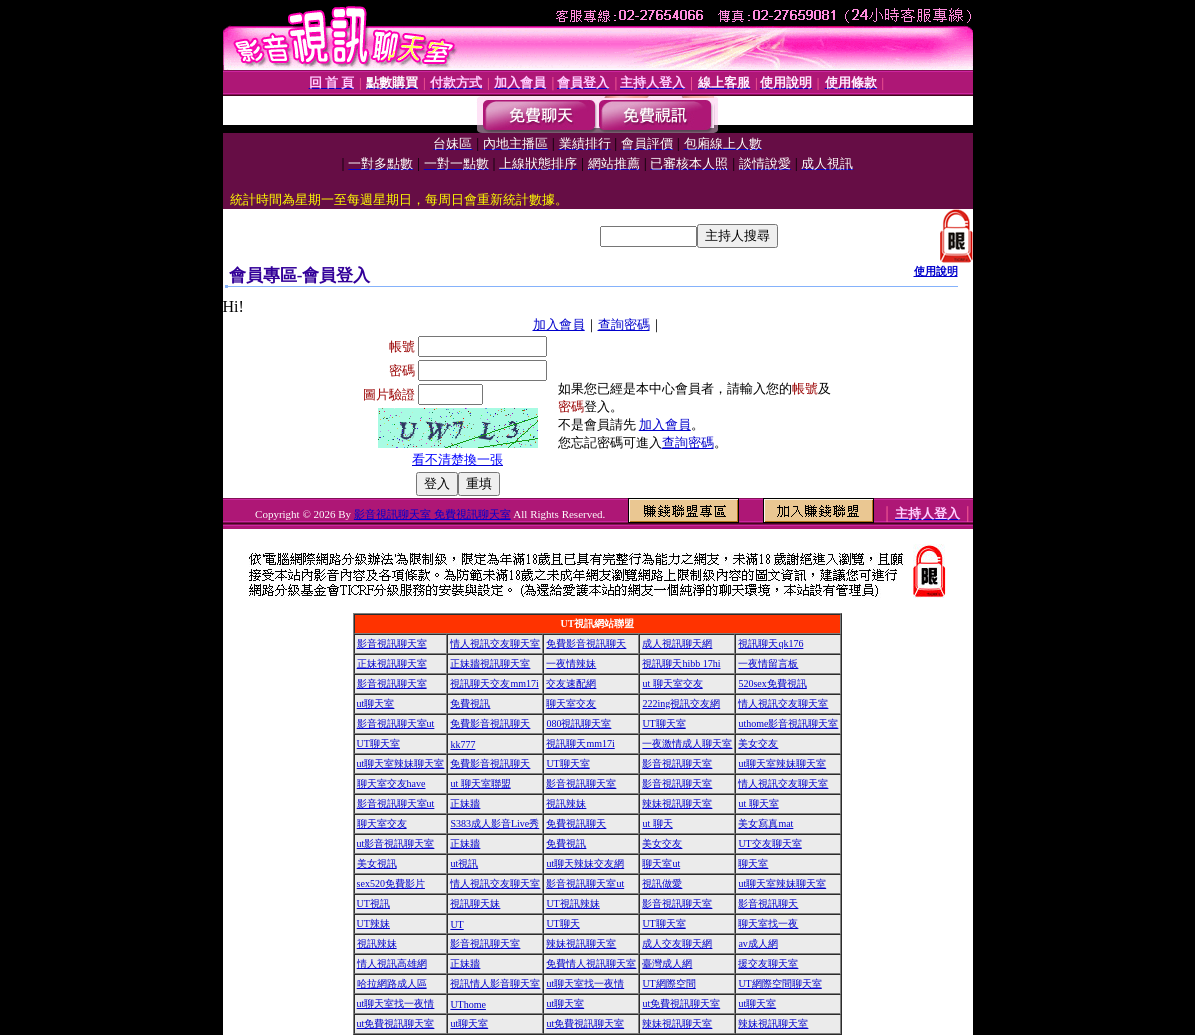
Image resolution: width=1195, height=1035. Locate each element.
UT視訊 (373, 903)
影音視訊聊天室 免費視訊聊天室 (432, 514)
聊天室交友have (391, 783)
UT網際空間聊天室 (779, 983)
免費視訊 (470, 703)
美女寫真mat (765, 823)
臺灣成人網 (667, 963)
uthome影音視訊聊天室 (788, 723)
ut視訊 (464, 863)
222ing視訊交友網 (681, 703)
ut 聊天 (657, 823)
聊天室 (753, 863)
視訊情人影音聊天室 (495, 983)
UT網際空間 (668, 983)
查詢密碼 (624, 324)
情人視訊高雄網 (392, 963)
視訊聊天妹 (475, 903)
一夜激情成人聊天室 (687, 743)
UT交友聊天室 (769, 843)
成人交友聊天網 (677, 943)
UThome (468, 1004)
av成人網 (757, 943)
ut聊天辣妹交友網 (585, 863)
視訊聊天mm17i (580, 743)
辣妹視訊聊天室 (677, 803)
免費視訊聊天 (576, 823)
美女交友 (758, 743)
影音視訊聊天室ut (396, 723)
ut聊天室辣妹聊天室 (401, 763)
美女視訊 (377, 863)
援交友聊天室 (768, 963)
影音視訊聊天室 (392, 643)
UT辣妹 (373, 923)
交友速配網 (571, 683)
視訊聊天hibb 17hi (681, 663)
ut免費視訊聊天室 (681, 1003)
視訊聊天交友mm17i (494, 683)
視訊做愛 (662, 883)
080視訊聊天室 (578, 723)
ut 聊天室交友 (672, 683)
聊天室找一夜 (768, 923)
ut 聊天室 (758, 803)
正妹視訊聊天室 (392, 663)
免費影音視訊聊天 (586, 643)
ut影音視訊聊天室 (396, 843)
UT (456, 924)
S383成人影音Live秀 (494, 823)
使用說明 (936, 271)
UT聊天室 (663, 723)
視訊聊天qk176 (770, 643)
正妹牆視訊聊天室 (490, 663)
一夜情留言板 (768, 663)
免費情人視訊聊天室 (591, 963)
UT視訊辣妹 (572, 903)
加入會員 (559, 324)
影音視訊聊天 (768, 903)
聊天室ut (661, 863)
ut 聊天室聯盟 (480, 783)
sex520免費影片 (391, 883)
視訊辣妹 (566, 803)
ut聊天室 (376, 703)
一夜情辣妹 (571, 663)
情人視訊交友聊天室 (495, 643)
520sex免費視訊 (772, 683)
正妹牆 (465, 803)
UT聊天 (562, 923)
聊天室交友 (571, 703)
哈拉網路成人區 (392, 983)
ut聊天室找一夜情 (585, 983)
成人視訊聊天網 (677, 643)
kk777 (462, 744)
